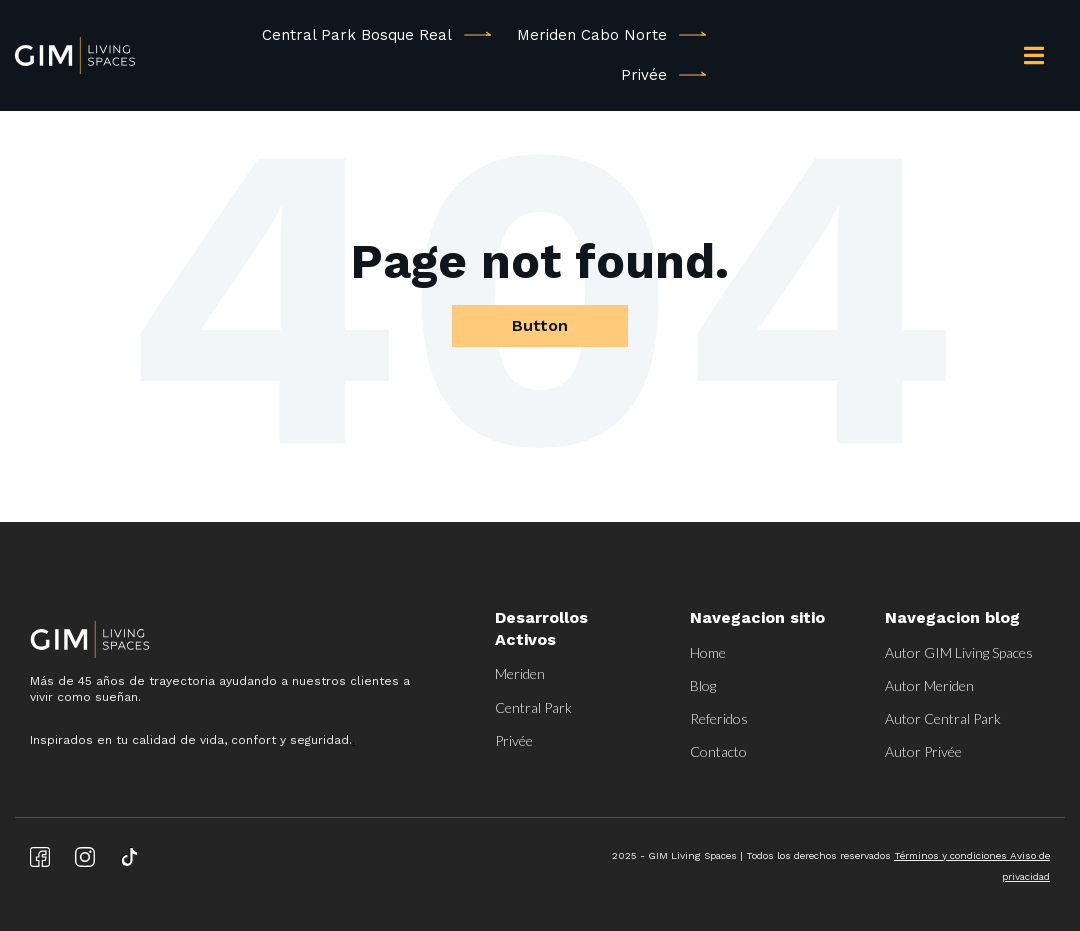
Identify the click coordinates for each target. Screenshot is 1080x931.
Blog (703, 685)
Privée (644, 75)
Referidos (719, 718)
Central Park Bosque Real (357, 35)
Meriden (520, 673)
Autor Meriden (929, 685)
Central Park (533, 707)
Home (708, 652)
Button (540, 325)
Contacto (718, 751)
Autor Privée (923, 751)
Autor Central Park (943, 718)
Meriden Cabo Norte (592, 35)
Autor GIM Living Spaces (959, 652)
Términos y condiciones (952, 855)
